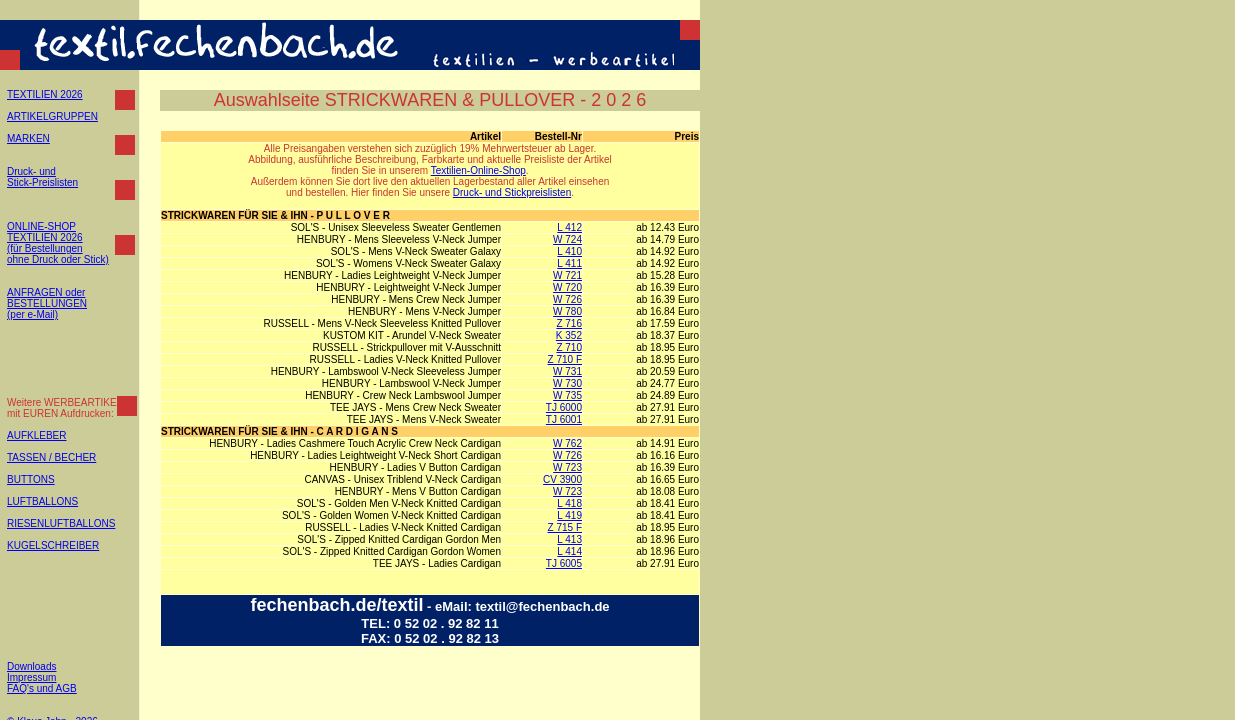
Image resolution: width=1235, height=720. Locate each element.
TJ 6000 (564, 407)
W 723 (567, 467)
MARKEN (28, 138)
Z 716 (569, 323)
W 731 (567, 371)
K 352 (569, 335)
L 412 (569, 227)
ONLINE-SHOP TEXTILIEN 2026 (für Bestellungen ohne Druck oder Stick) (58, 243)
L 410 (569, 251)
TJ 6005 (564, 563)
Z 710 (569, 347)
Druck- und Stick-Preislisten (42, 177)
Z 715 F (565, 527)
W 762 (567, 443)
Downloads (31, 666)
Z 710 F (565, 359)
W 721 (567, 275)
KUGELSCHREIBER (53, 545)
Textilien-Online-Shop (478, 170)
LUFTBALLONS (42, 501)
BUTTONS (31, 479)
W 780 (567, 311)
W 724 (567, 239)
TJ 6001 (564, 419)
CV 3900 (562, 479)
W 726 (567, 299)
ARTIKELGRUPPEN (52, 116)
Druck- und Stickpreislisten (512, 192)
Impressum (31, 677)
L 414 (569, 551)
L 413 (569, 539)
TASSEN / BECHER (51, 457)
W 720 (567, 287)
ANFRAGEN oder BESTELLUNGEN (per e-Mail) (47, 303)
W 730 (567, 383)
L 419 (569, 515)
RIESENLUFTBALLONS (61, 523)
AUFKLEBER (36, 435)
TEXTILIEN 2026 (45, 94)
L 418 (569, 503)
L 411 (569, 263)
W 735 (567, 395)
